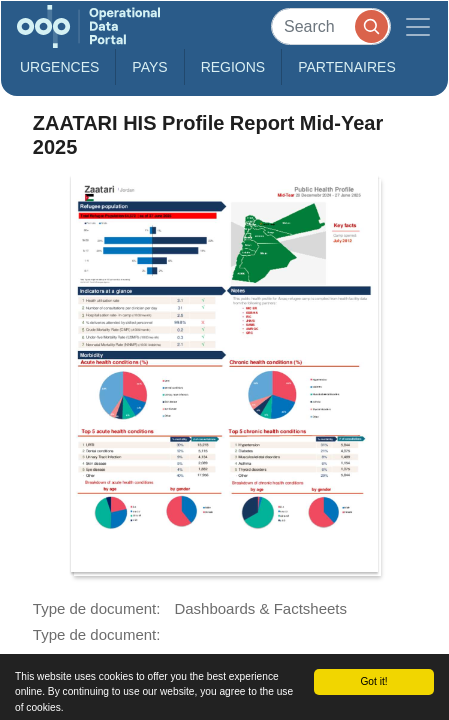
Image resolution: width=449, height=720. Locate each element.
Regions (233, 67)
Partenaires (347, 67)
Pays (149, 67)
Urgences (59, 67)
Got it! (373, 681)
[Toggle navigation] (418, 26)
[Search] (331, 26)
